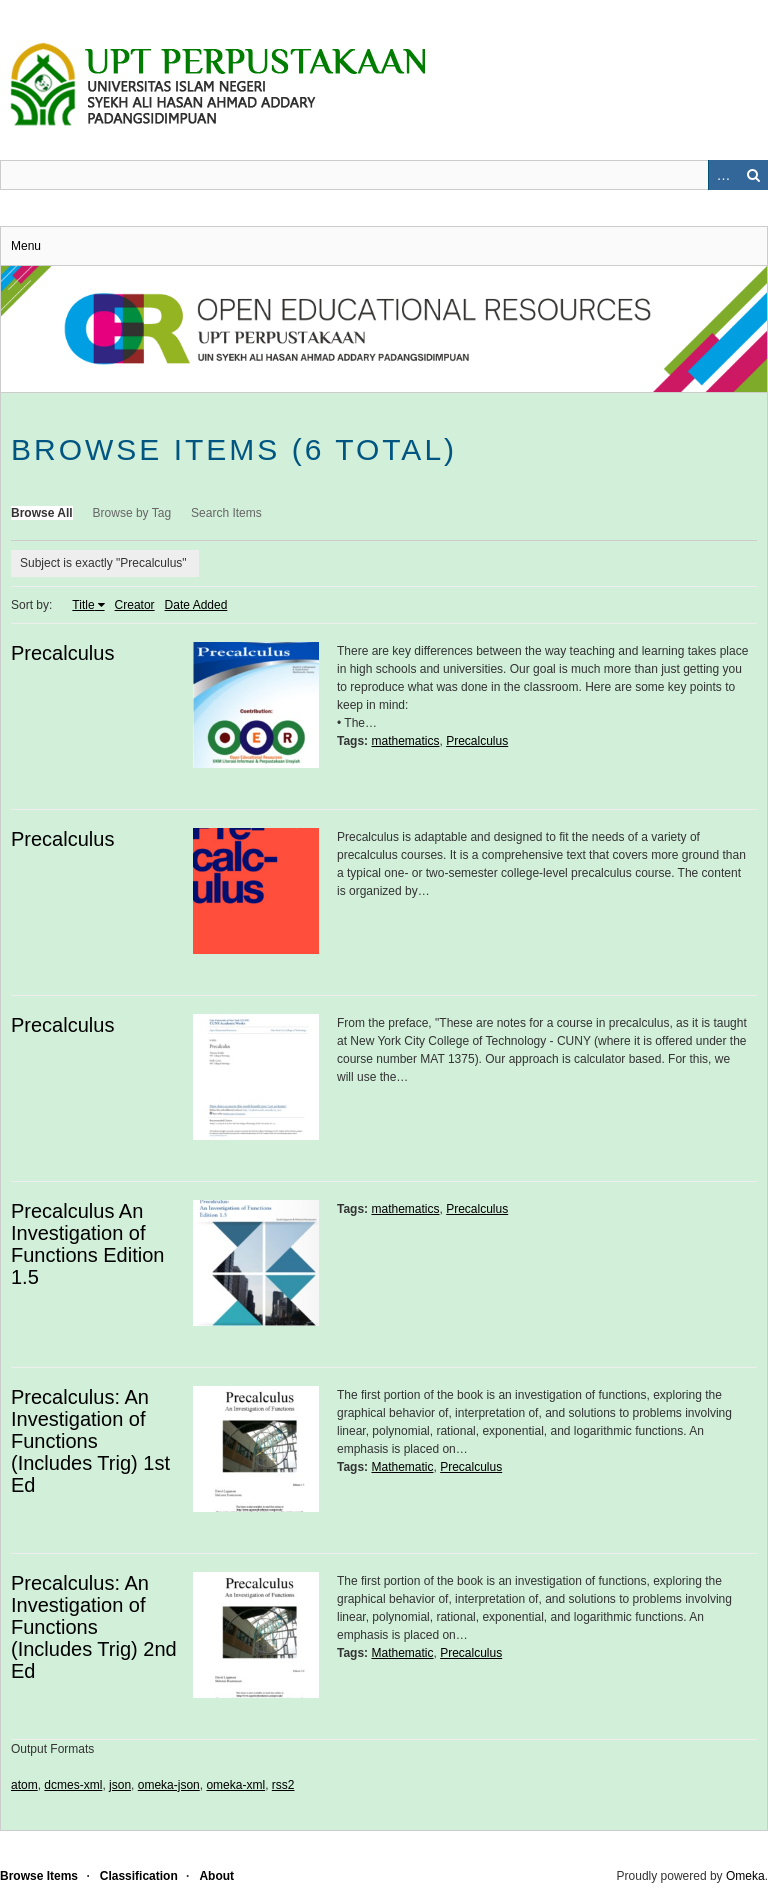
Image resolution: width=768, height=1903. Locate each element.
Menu (26, 246)
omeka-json (169, 1785)
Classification (139, 1876)
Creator (135, 605)
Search (753, 175)
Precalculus (62, 653)
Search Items (226, 513)
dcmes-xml (73, 1785)
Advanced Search (723, 175)
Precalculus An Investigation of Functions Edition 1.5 (87, 1244)
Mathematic (402, 1467)
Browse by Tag (132, 513)
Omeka (745, 1876)
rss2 (283, 1785)
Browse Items (39, 1876)
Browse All (42, 513)
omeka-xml (235, 1785)
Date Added (196, 605)
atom (24, 1785)
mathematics (405, 741)
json (120, 1785)
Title (83, 605)
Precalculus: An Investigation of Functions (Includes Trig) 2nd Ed (94, 1627)
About (216, 1876)
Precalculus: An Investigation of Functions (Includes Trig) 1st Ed (90, 1441)
